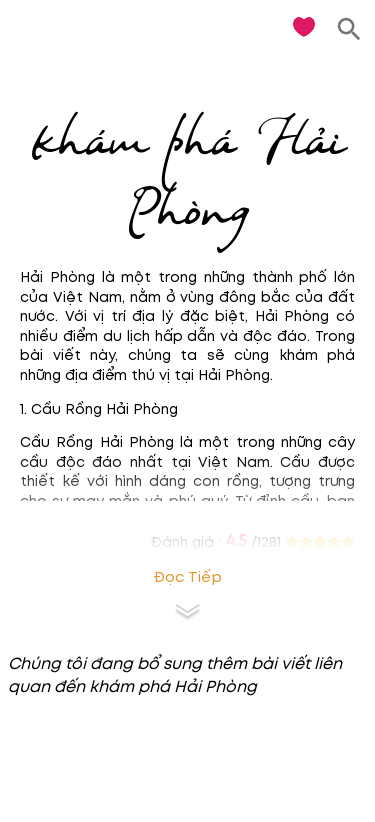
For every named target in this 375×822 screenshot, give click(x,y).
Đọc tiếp (187, 577)
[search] (349, 29)
